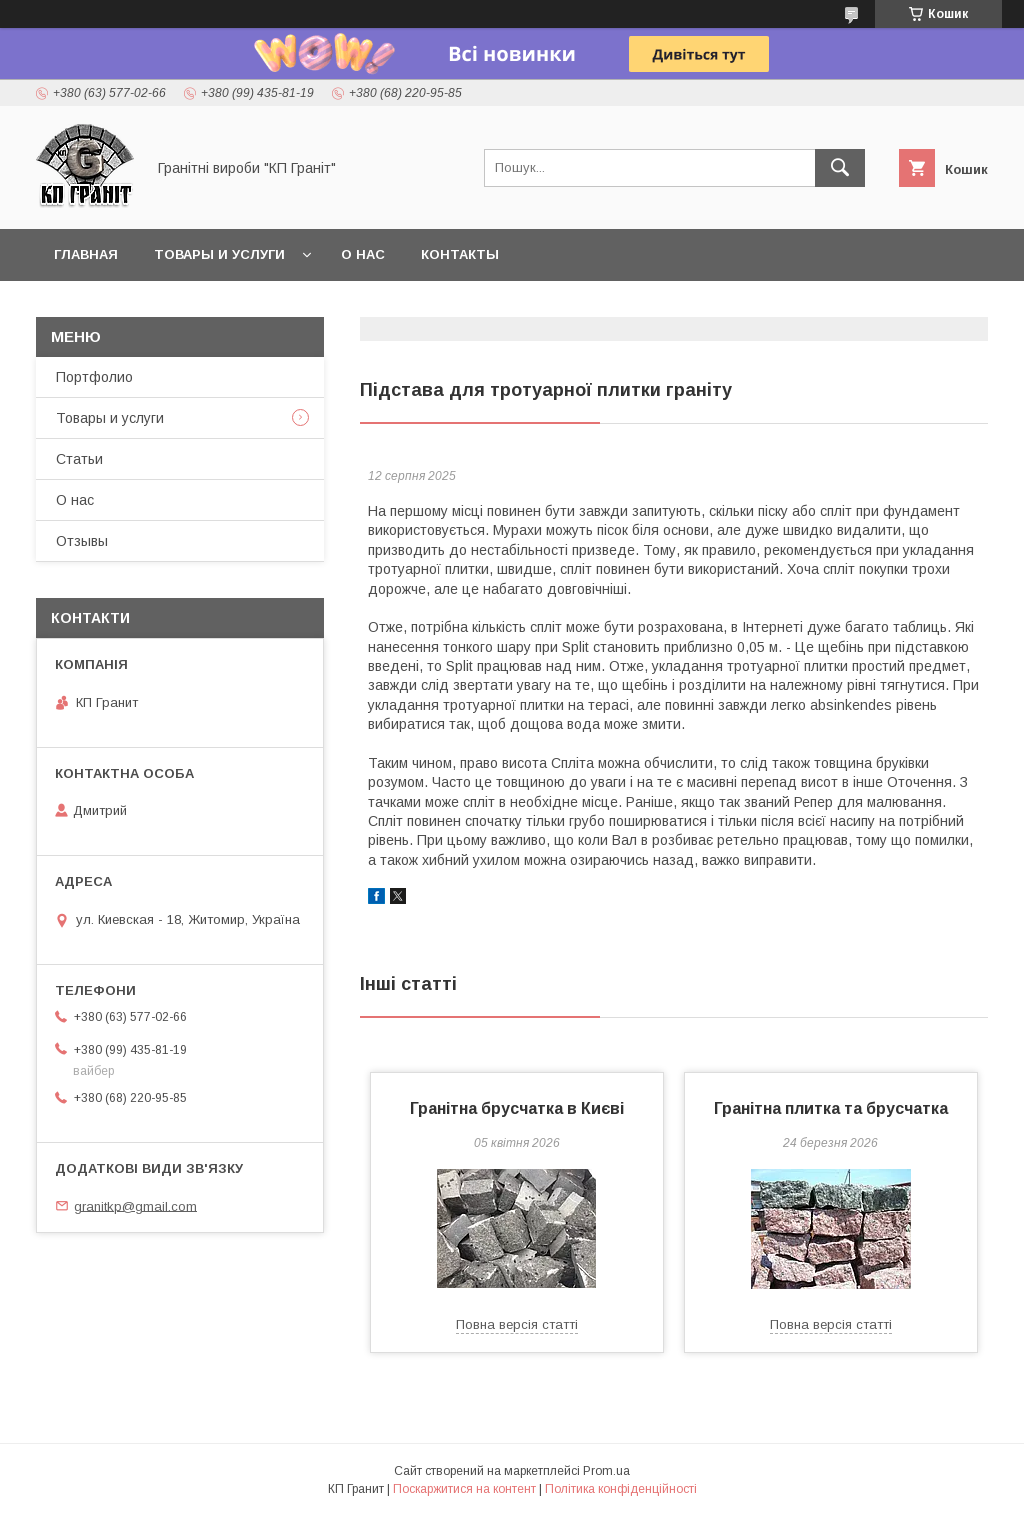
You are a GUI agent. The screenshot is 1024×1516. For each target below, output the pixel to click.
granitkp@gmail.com (135, 1205)
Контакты (460, 254)
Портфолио (94, 377)
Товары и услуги (219, 254)
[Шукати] (840, 168)
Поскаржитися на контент (464, 1489)
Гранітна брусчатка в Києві (517, 1108)
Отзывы (82, 541)
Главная (86, 254)
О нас (363, 254)
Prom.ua (606, 1471)
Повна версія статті (517, 1324)
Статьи (79, 459)
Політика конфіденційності (621, 1489)
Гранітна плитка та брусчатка (831, 1108)
